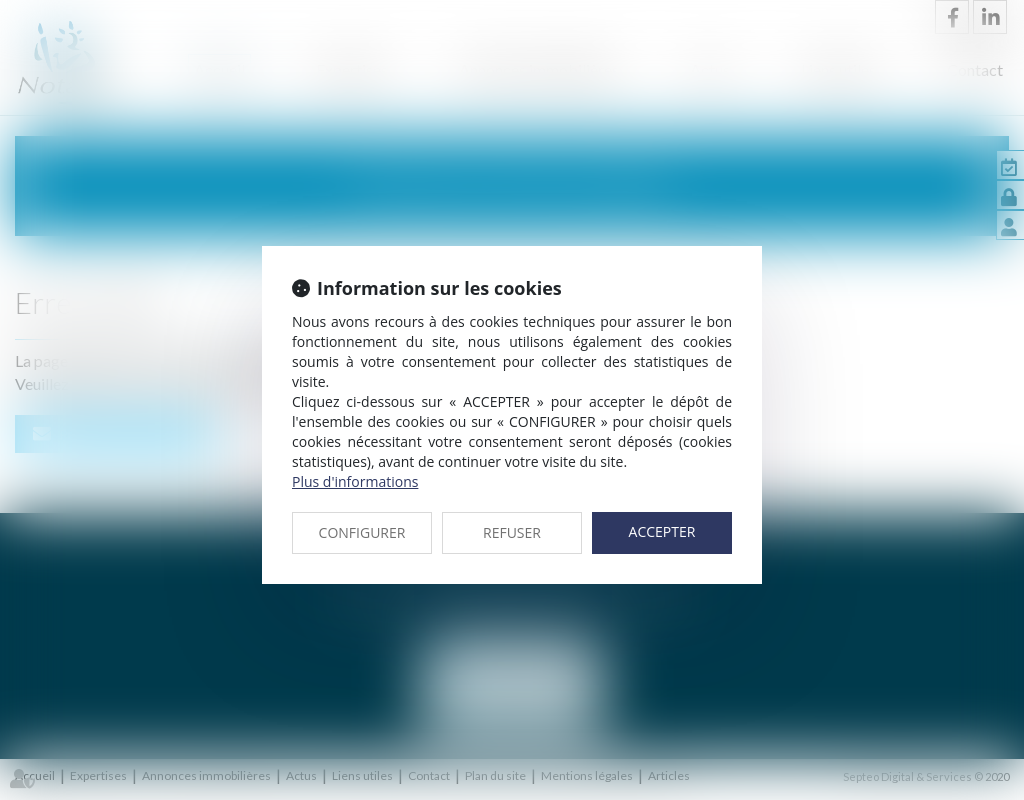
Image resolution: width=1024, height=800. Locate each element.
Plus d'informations (355, 481)
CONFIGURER (362, 532)
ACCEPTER (662, 531)
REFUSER (512, 532)
